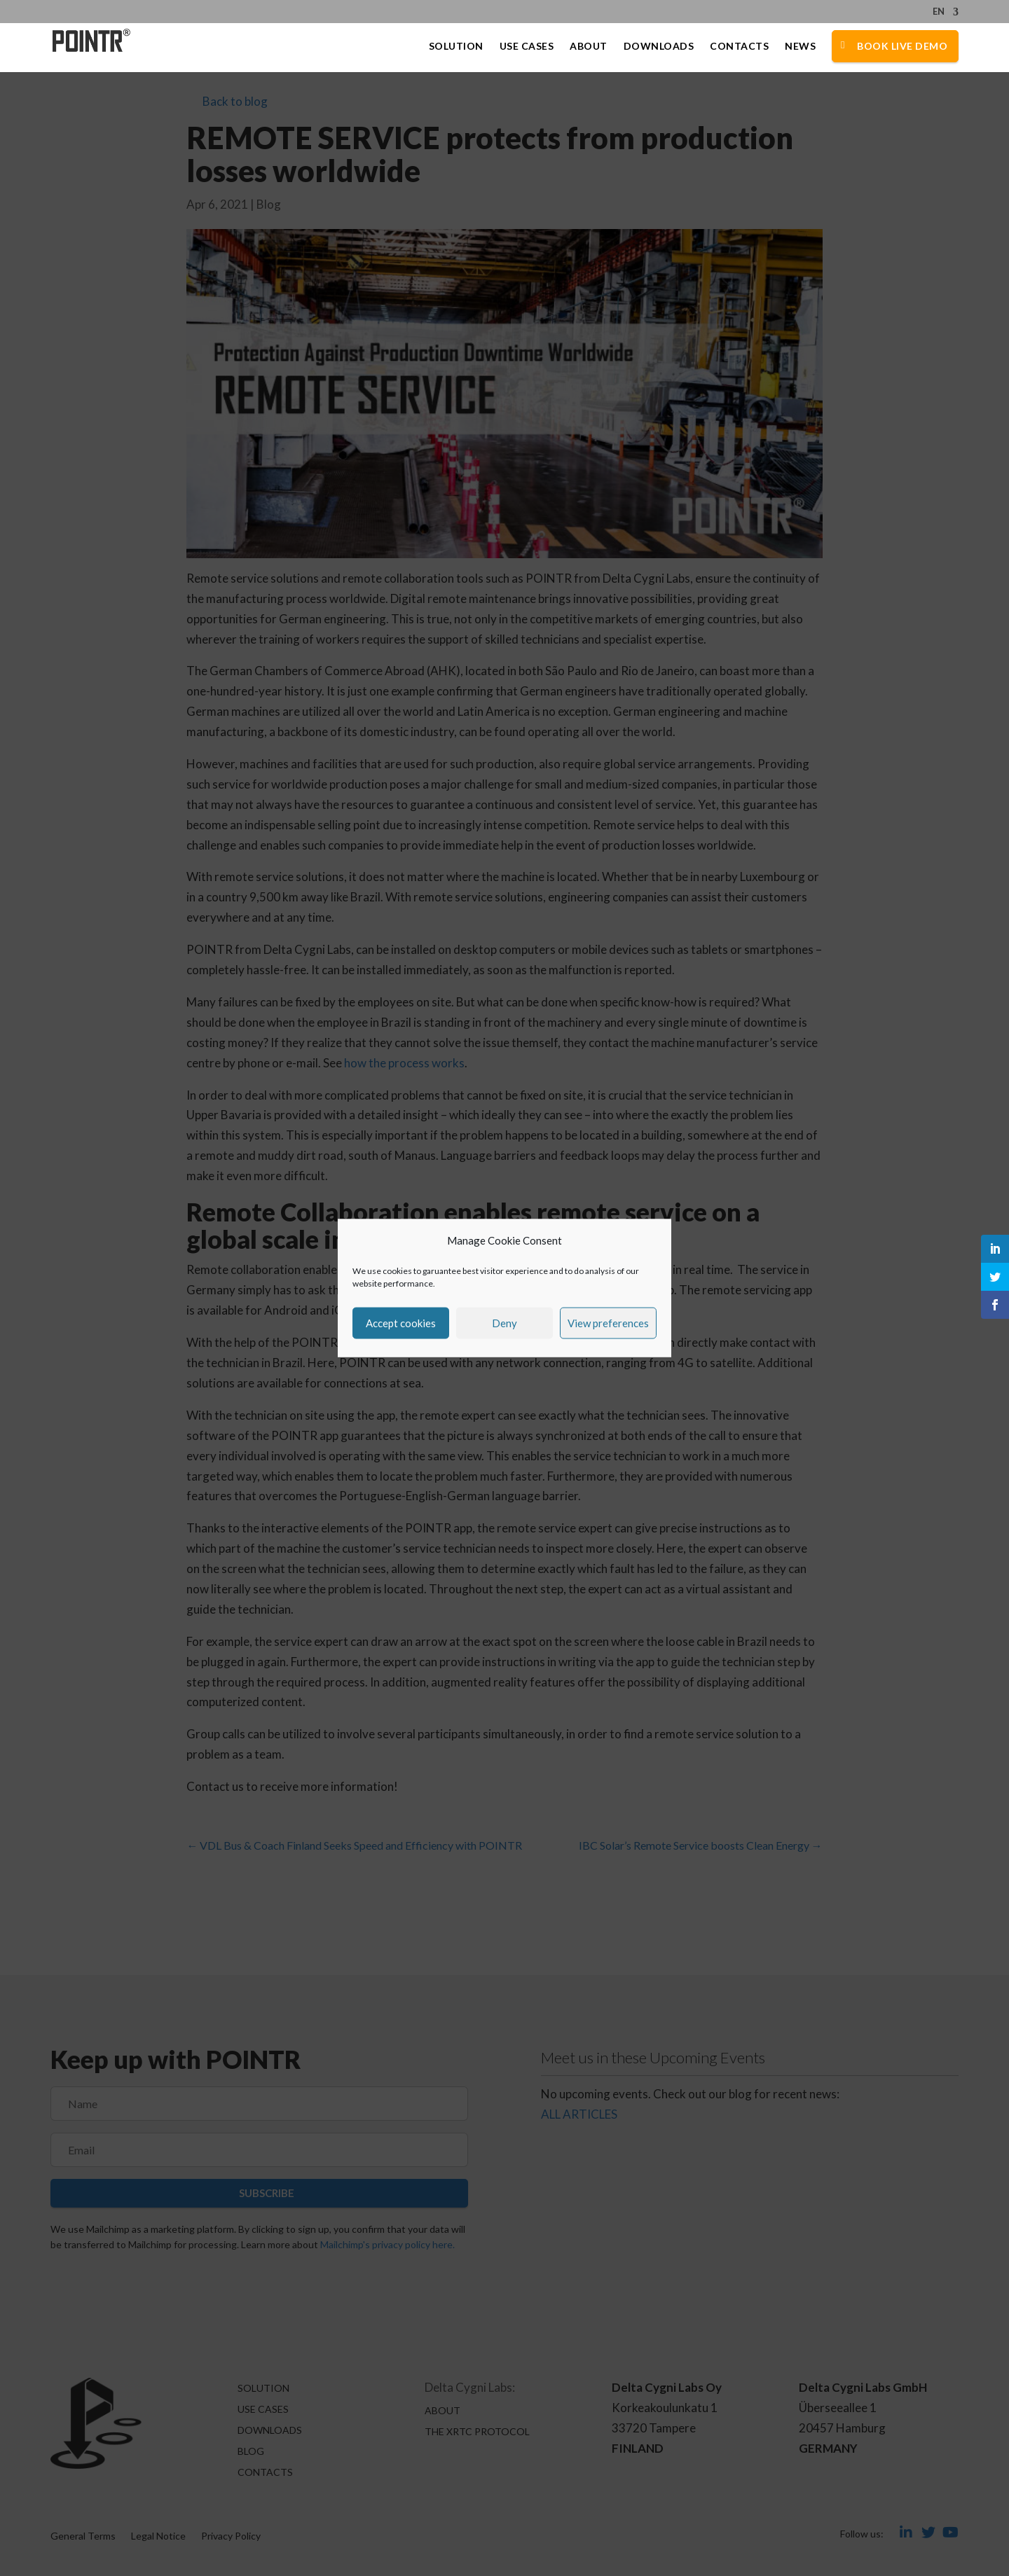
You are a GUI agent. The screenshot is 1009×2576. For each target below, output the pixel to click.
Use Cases (527, 47)
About (589, 47)
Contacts (739, 47)
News (800, 47)
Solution (456, 47)
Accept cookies (401, 1323)
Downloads (659, 47)
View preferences (608, 1323)
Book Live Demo (902, 47)
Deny (504, 1323)
